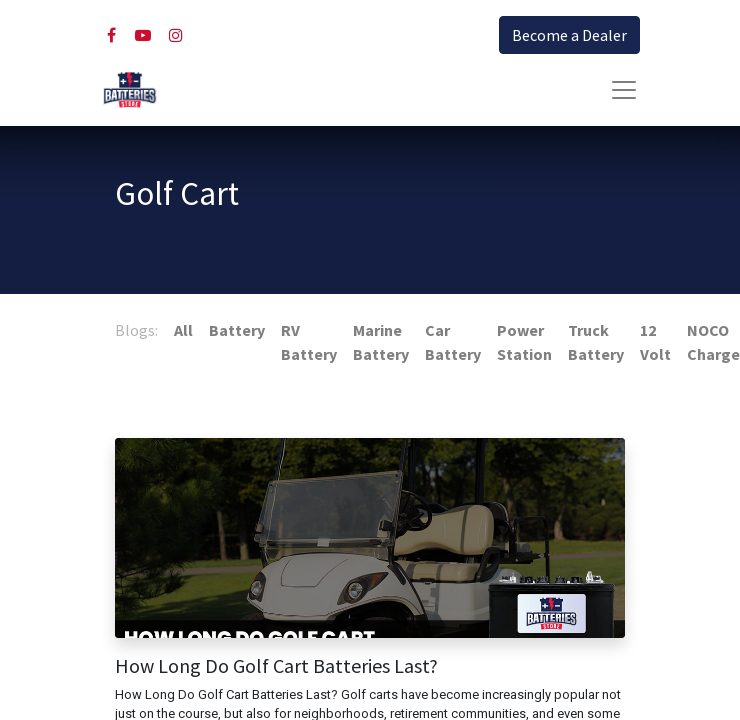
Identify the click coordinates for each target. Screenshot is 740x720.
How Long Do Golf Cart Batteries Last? (276, 666)
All (183, 330)
